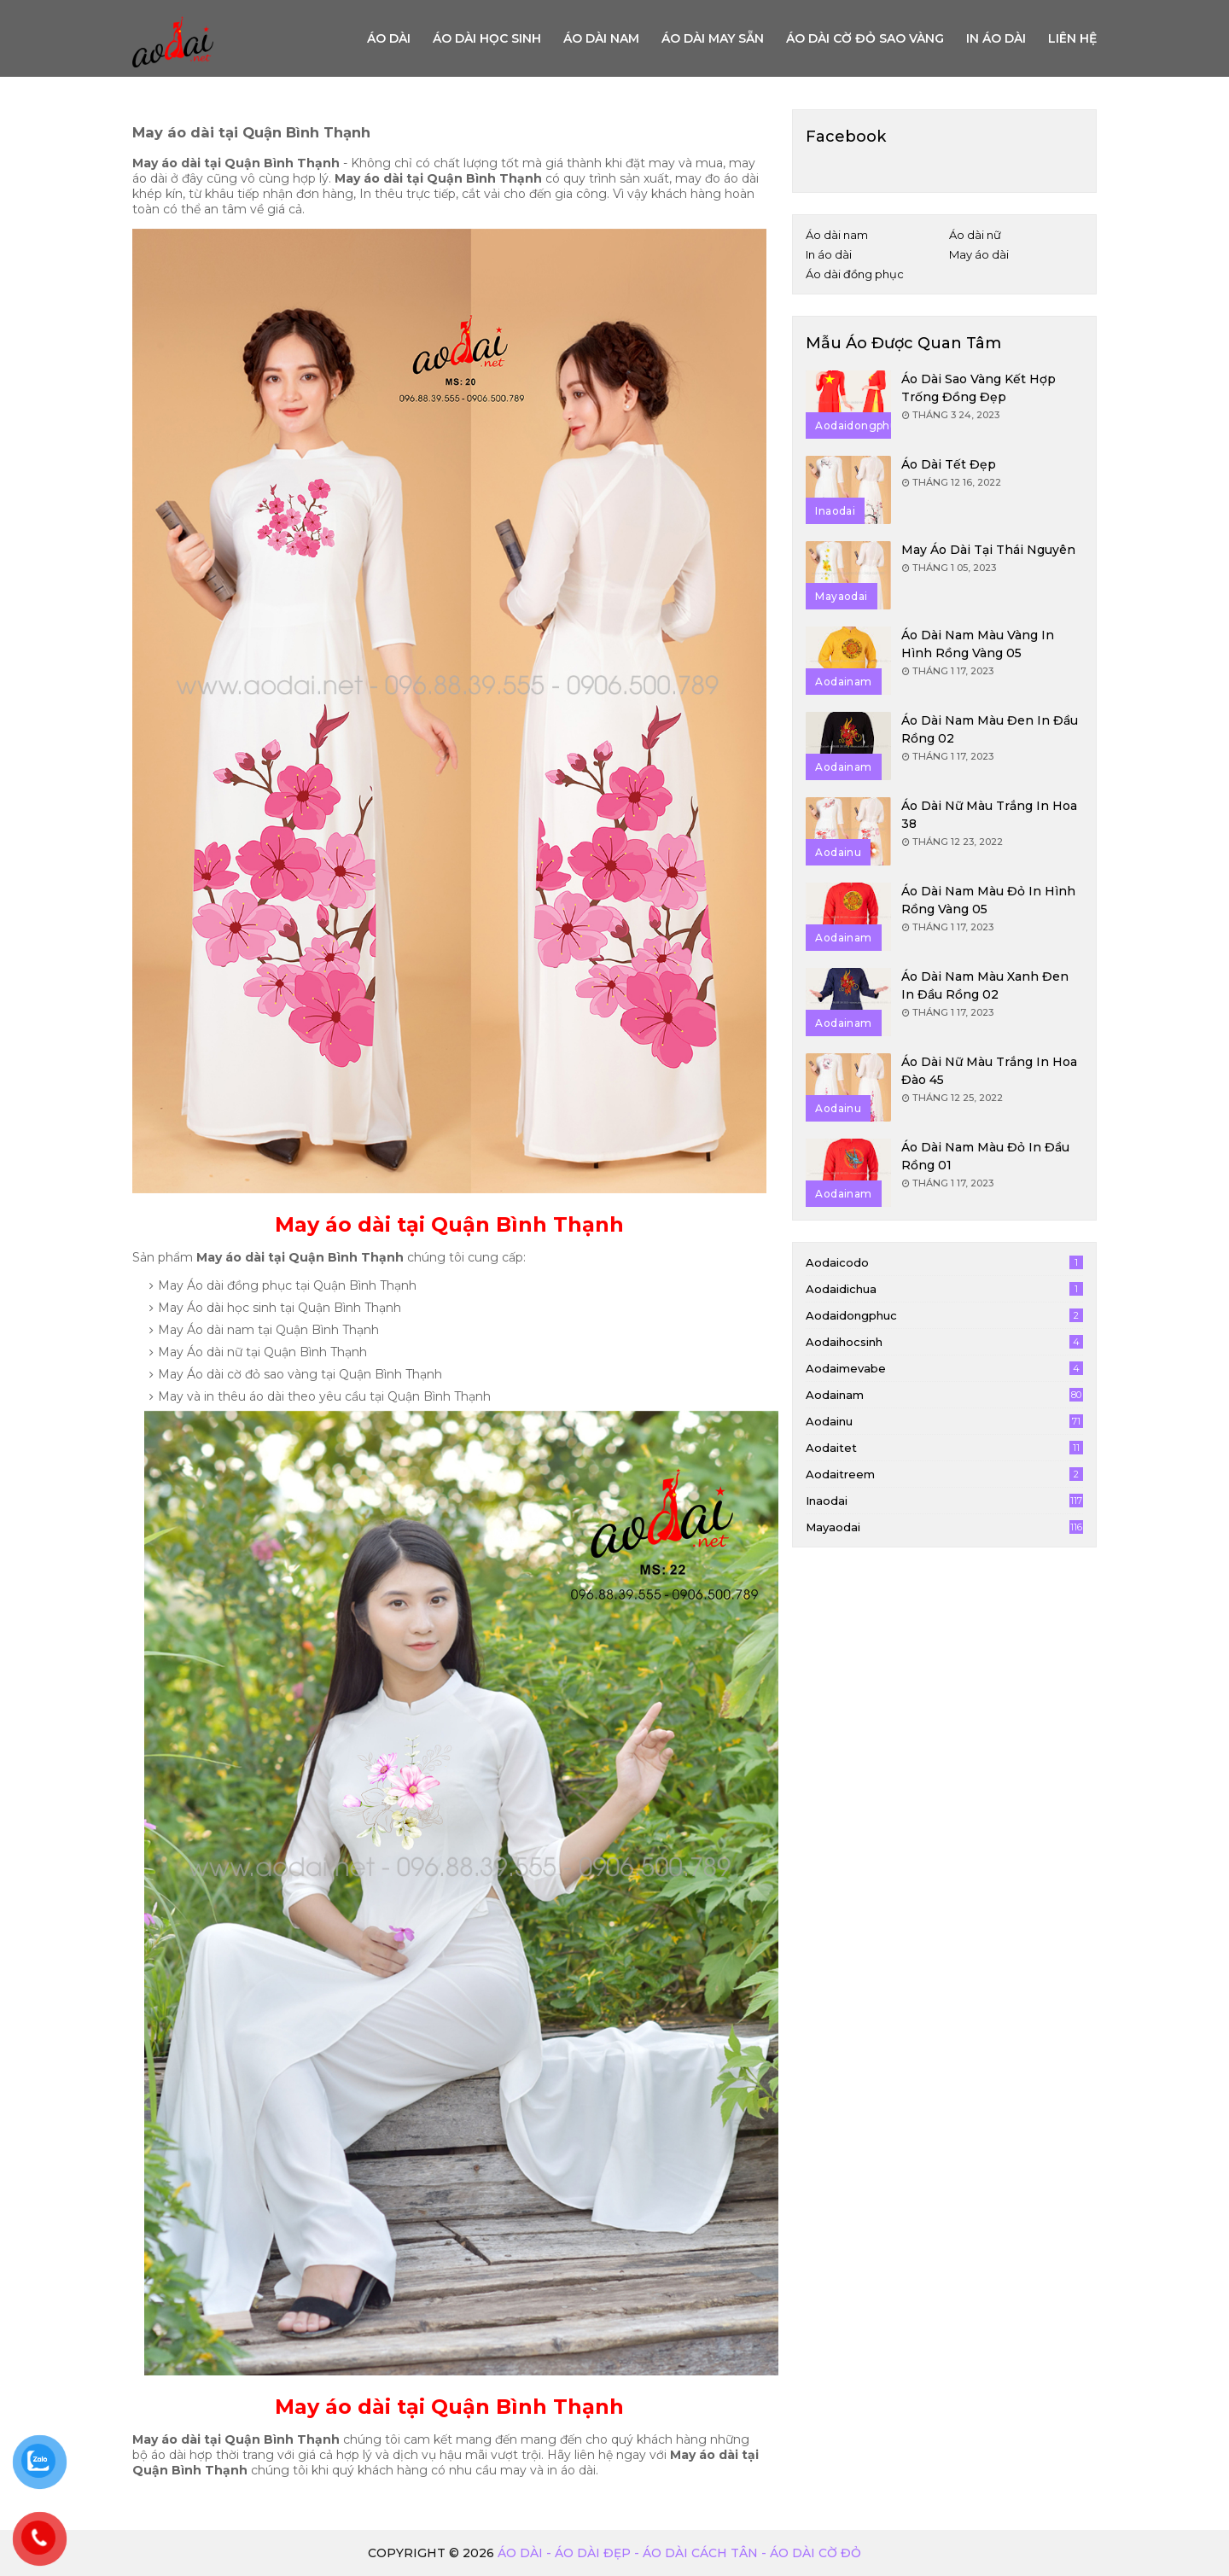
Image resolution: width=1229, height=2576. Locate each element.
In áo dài (996, 38)
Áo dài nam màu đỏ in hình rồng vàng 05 (988, 900)
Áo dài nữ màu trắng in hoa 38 (989, 814)
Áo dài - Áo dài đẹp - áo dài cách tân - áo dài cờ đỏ (679, 2553)
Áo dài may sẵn (712, 38)
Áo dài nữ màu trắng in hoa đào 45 (989, 1070)
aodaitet (944, 1447)
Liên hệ (1072, 38)
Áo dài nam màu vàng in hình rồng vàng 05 (977, 644)
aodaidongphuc (944, 1315)
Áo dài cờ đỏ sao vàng (865, 38)
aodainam (944, 1395)
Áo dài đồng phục (855, 274)
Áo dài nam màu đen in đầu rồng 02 (989, 729)
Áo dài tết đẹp (948, 464)
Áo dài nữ (975, 235)
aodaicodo (944, 1262)
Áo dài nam (601, 38)
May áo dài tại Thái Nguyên (988, 549)
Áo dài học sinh (487, 38)
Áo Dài (389, 38)
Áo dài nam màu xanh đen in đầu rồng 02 (985, 985)
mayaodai (944, 1527)
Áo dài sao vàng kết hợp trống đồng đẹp (978, 388)
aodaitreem (944, 1474)
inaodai (944, 1500)
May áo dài (979, 254)
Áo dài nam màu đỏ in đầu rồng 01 (985, 1156)
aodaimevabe (944, 1368)
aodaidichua (944, 1289)
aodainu (944, 1421)
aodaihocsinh (944, 1342)
